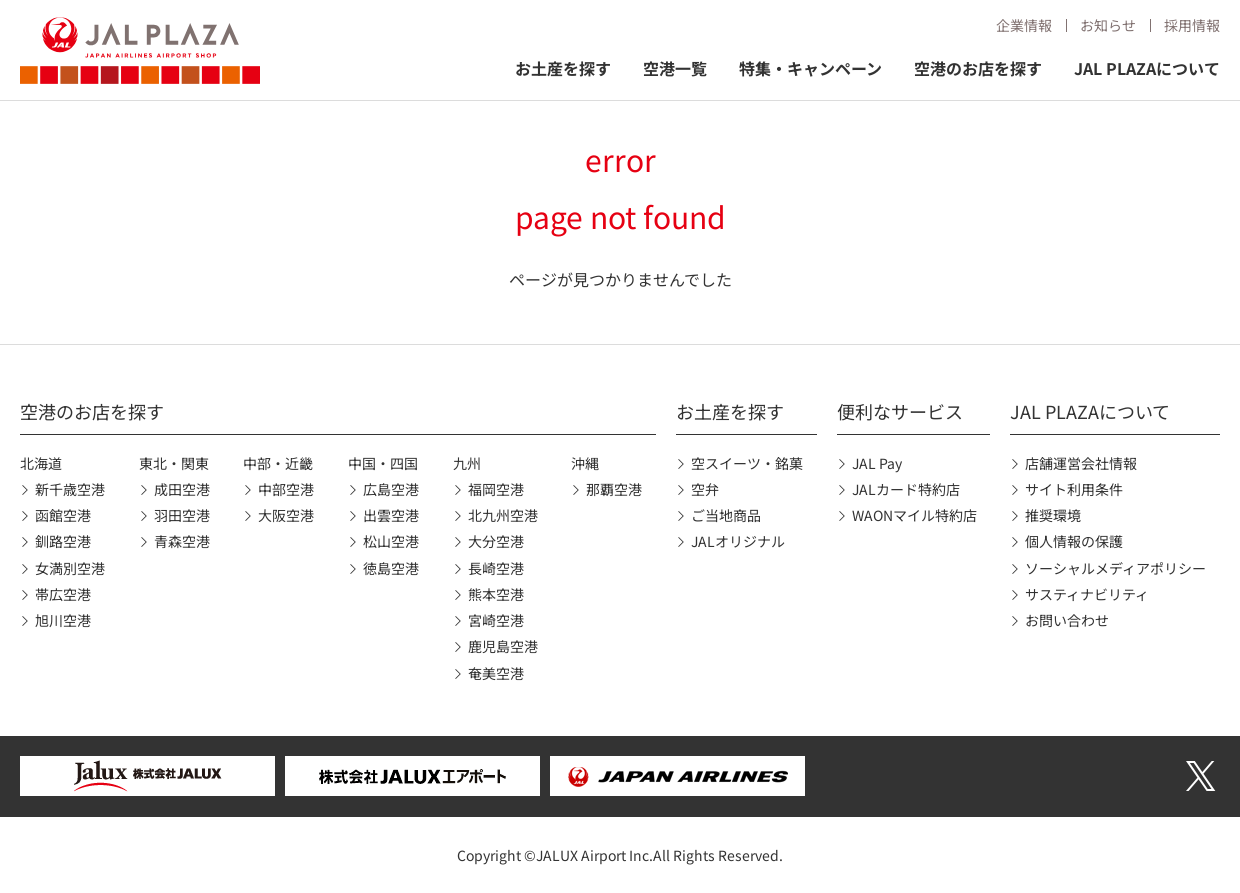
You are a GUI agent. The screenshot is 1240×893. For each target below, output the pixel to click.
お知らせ (1108, 25)
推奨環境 (1053, 515)
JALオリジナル (738, 541)
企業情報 (1024, 25)
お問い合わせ (1067, 620)
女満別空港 (70, 568)
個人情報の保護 (1074, 541)
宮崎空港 (496, 620)
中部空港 (286, 489)
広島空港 (391, 489)
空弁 (705, 489)
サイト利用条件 (1074, 489)
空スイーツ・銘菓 (747, 463)
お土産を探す (563, 68)
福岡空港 (496, 489)
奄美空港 (496, 673)
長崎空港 (496, 568)
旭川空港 (63, 620)
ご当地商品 (726, 515)
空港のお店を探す (978, 68)
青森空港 (182, 541)
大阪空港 (286, 515)
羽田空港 (182, 515)
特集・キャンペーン (810, 68)
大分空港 (496, 541)
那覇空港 (614, 489)
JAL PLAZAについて (1147, 68)
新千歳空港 (70, 489)
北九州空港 (503, 515)
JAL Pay (877, 463)
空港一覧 (675, 68)
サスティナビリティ (1087, 594)
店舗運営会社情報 (1081, 463)
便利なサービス (900, 411)
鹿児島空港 (503, 646)
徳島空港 (391, 568)
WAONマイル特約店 (914, 515)
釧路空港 (63, 541)
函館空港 (63, 515)
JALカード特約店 (906, 489)
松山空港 (391, 541)
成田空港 (182, 489)
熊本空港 (496, 594)
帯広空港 (63, 594)
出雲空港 (391, 515)
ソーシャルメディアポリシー (1115, 568)
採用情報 (1192, 25)
